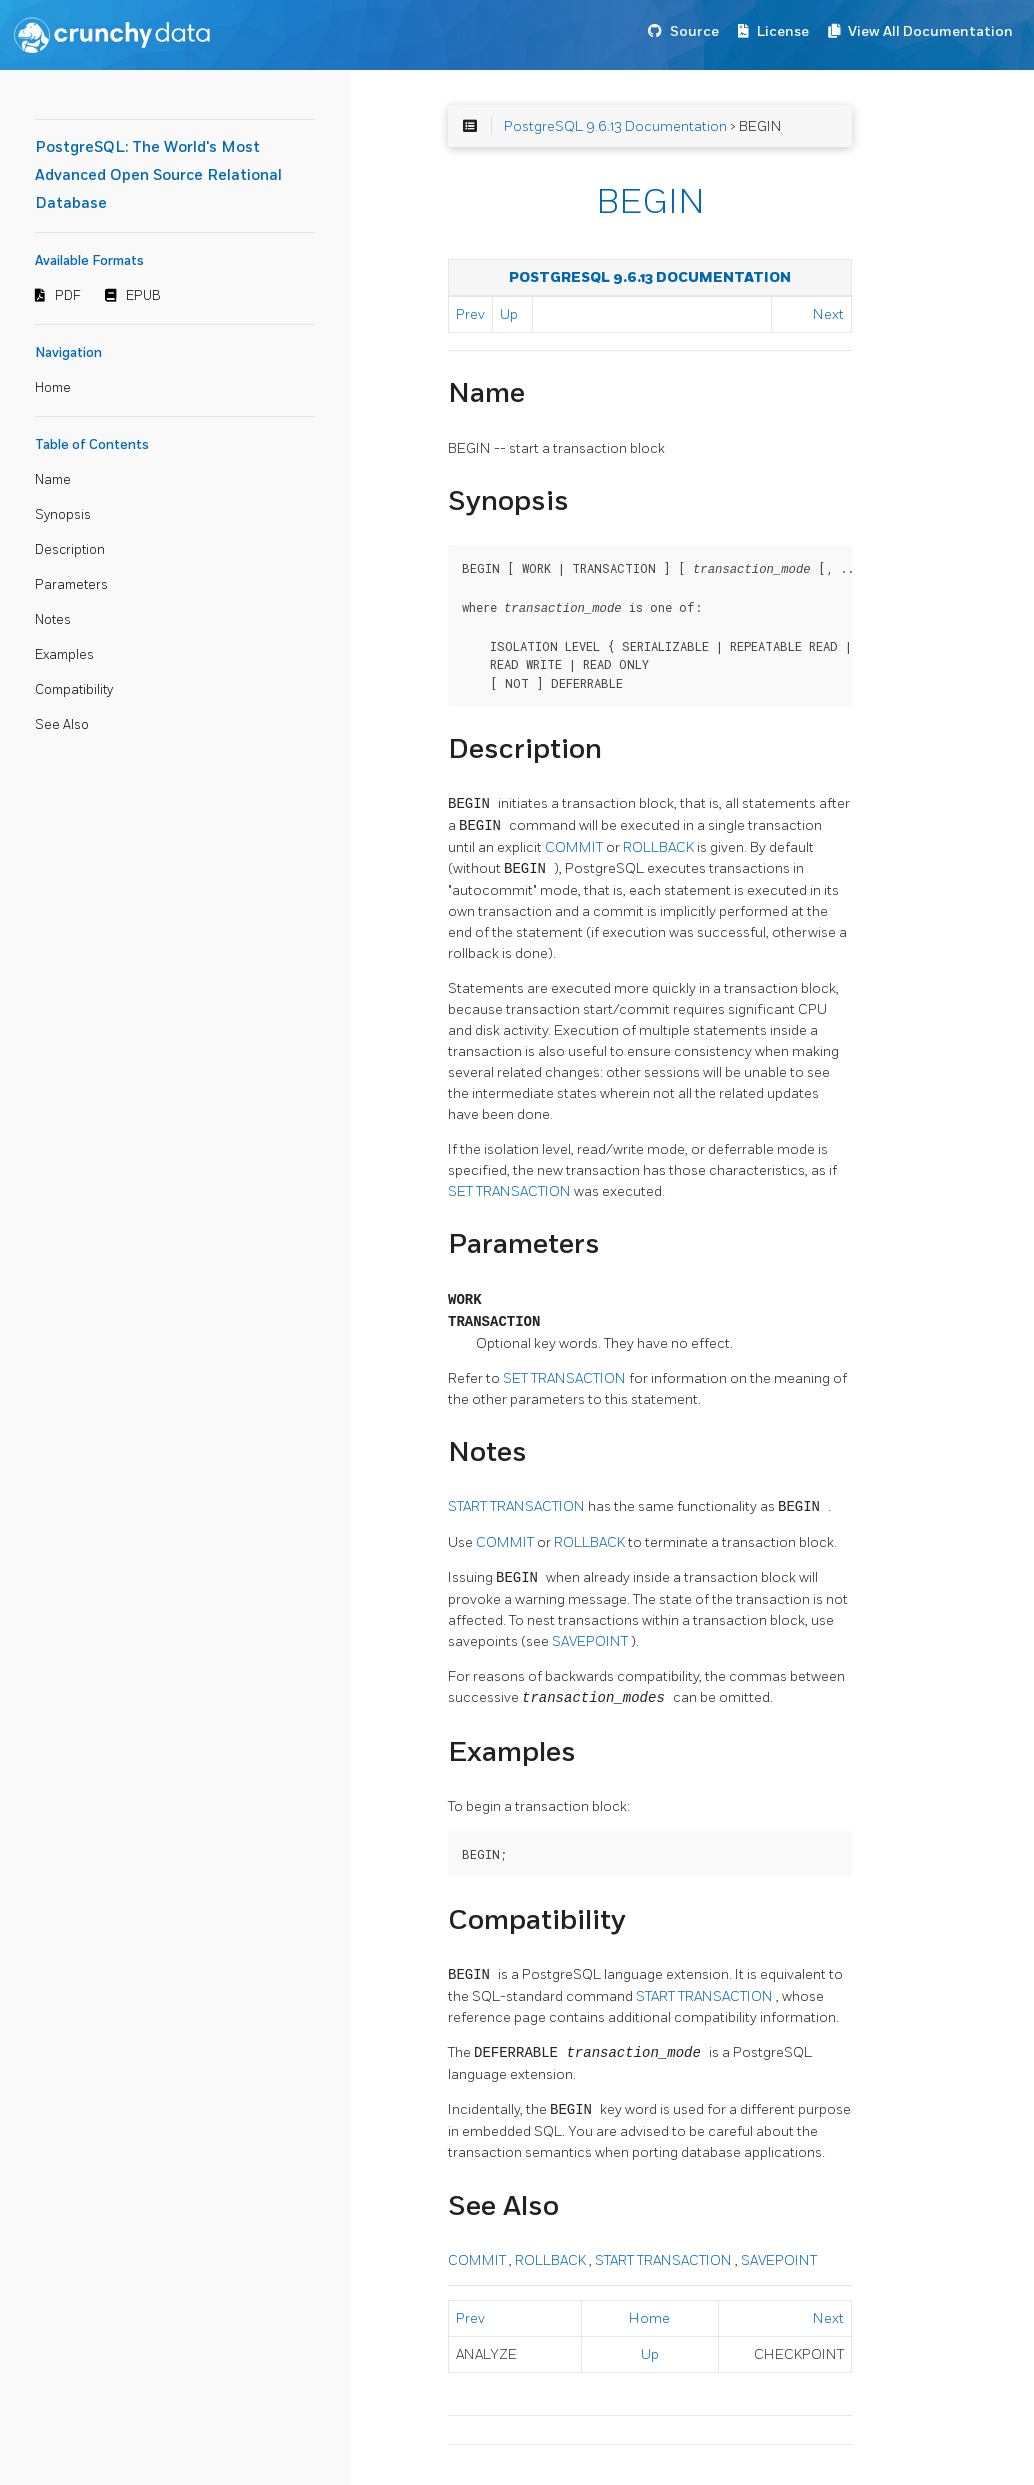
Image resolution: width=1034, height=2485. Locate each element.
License (783, 31)
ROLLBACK (660, 845)
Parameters (71, 585)
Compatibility (74, 690)
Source (694, 31)
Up (509, 314)
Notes (53, 620)
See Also (62, 725)
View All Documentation (930, 31)
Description (70, 550)
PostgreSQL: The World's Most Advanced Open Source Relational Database (158, 175)
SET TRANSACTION (511, 1189)
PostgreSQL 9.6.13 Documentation (615, 126)
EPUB (143, 296)
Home (53, 388)
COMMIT (575, 845)
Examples (64, 655)
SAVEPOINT (591, 1639)
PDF (68, 296)
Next (828, 314)
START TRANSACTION (518, 1505)
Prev (470, 314)
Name (53, 480)
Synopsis (63, 515)
